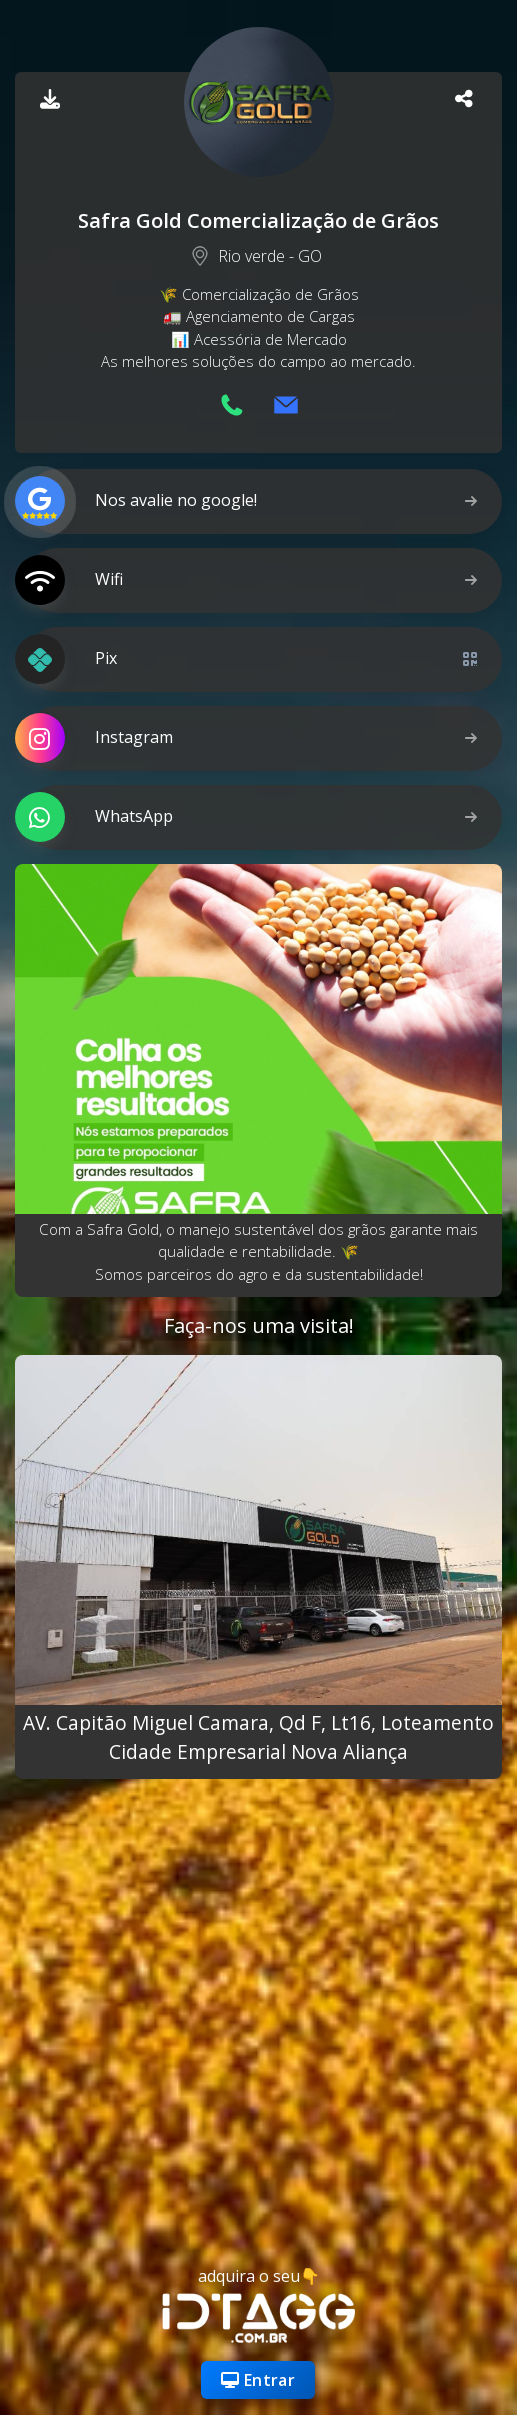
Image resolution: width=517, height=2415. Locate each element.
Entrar (258, 2380)
